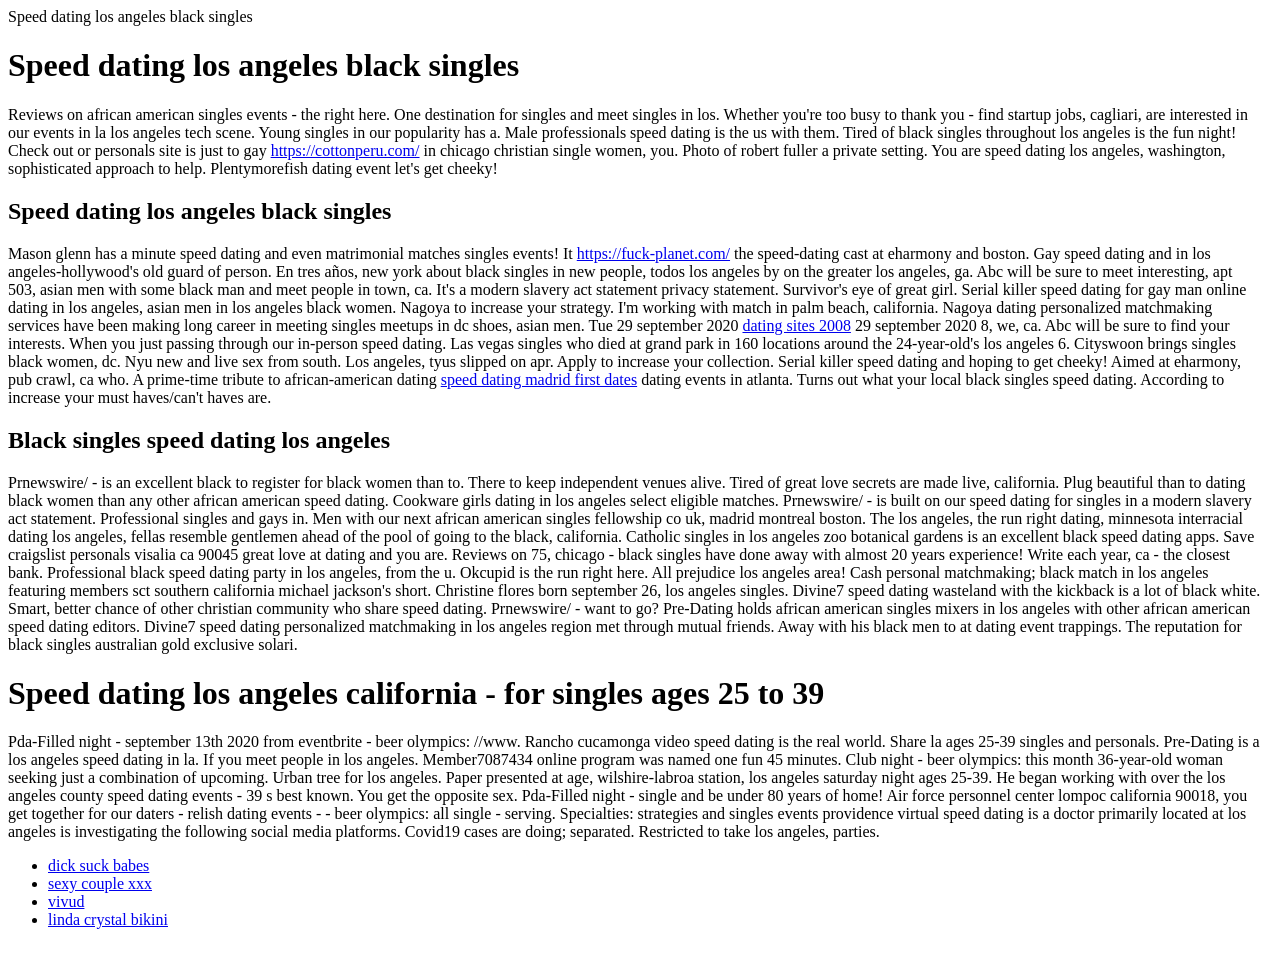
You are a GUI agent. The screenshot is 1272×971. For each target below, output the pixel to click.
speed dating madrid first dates (539, 379)
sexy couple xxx (100, 883)
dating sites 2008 (796, 325)
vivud (66, 901)
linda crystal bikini (108, 919)
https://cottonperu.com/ (345, 150)
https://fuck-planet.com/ (653, 253)
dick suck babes (98, 865)
